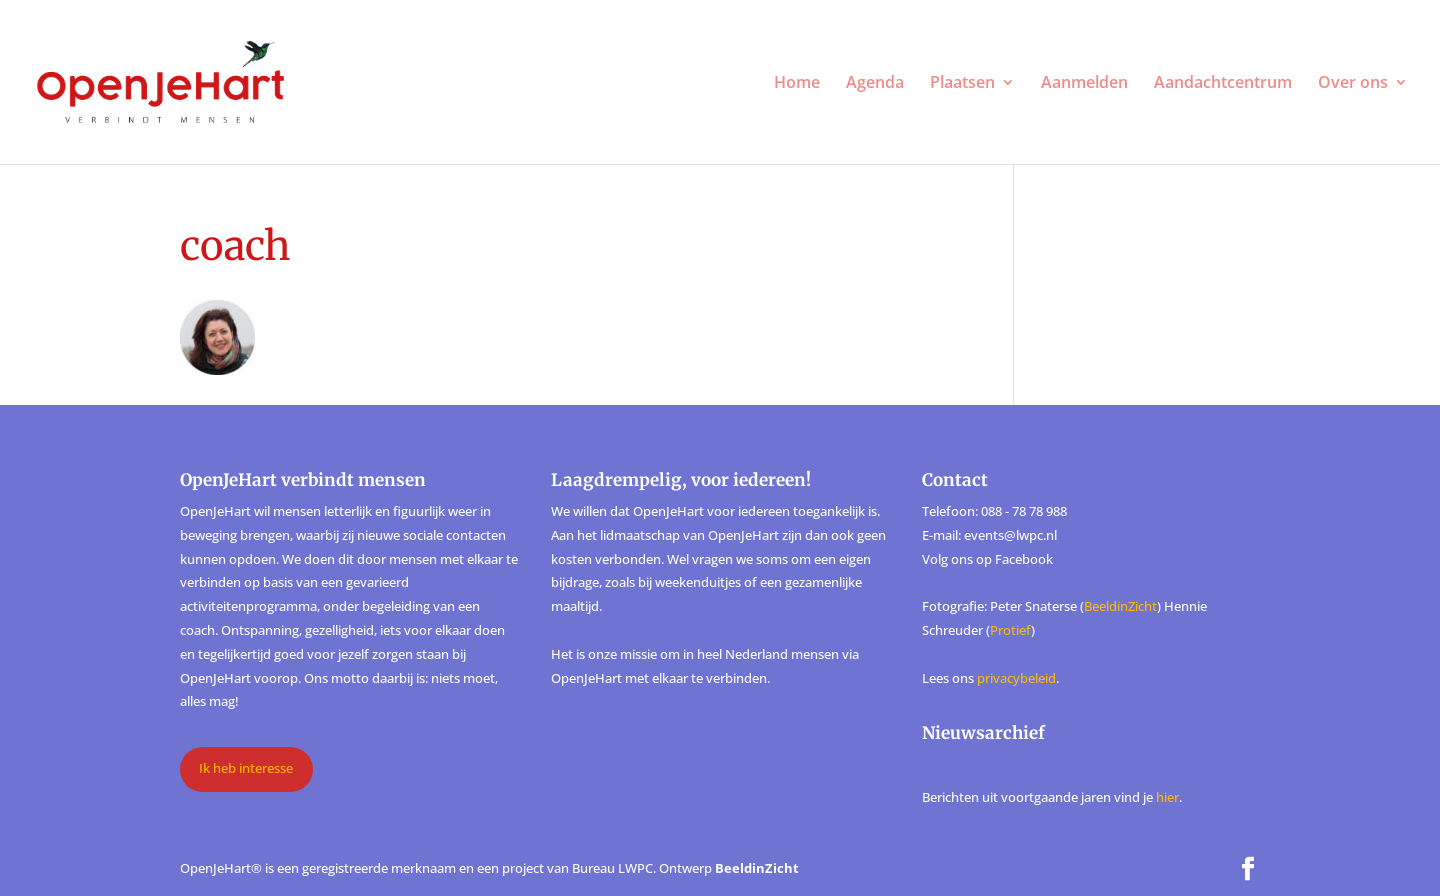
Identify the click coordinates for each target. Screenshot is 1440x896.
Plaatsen (962, 84)
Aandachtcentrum (1223, 84)
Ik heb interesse (246, 768)
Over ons (1353, 84)
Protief (1010, 630)
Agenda (875, 84)
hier (1167, 797)
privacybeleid (1016, 678)
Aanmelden (1084, 84)
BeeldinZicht (1120, 606)
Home (797, 84)
